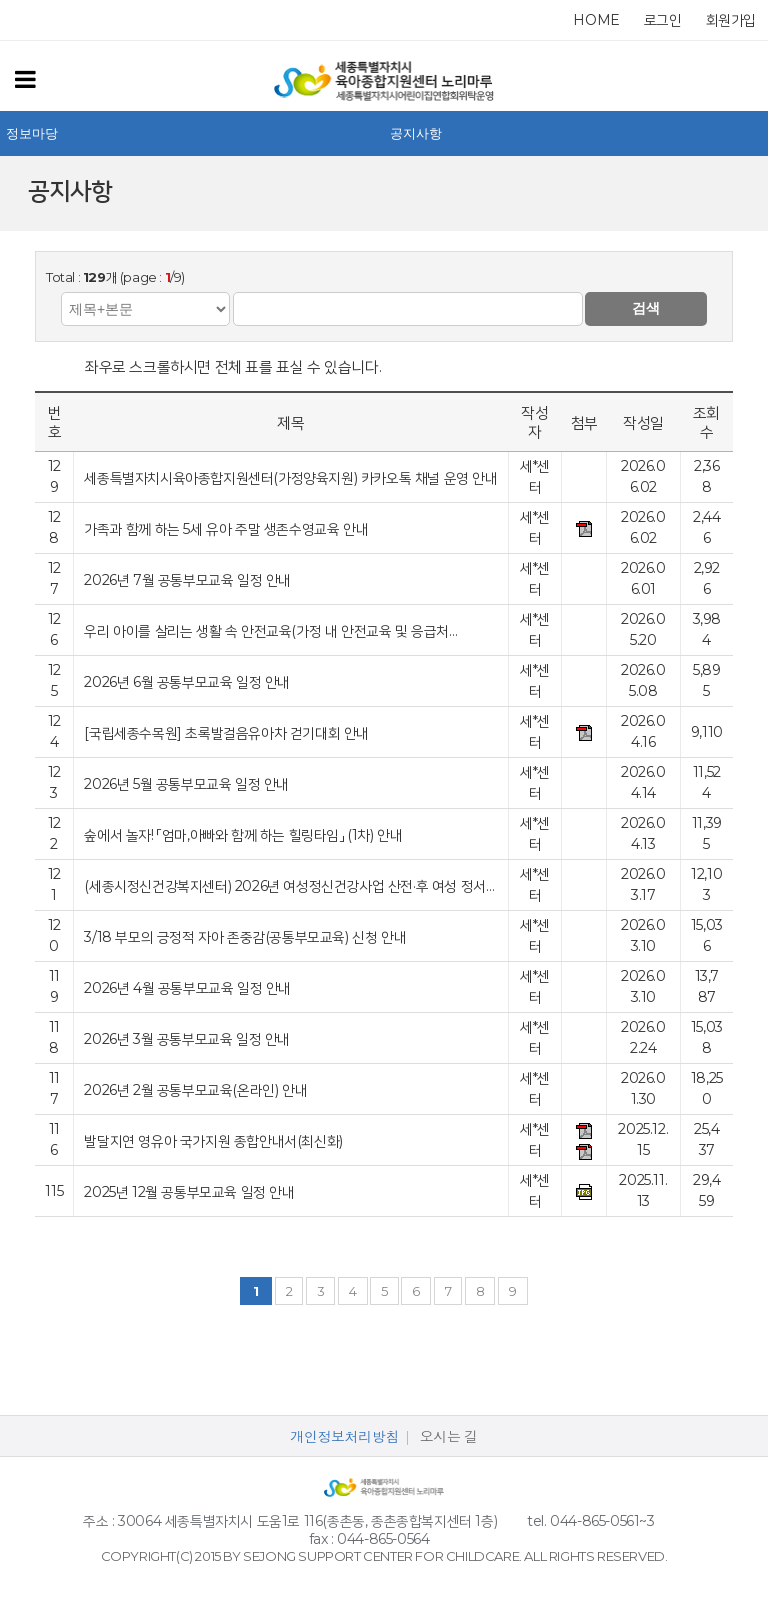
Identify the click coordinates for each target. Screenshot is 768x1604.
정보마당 (32, 133)
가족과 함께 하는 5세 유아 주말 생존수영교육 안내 (226, 528)
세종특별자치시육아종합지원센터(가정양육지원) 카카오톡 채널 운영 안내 (290, 477)
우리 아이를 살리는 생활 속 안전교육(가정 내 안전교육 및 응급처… (270, 630)
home (596, 20)
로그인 (663, 20)
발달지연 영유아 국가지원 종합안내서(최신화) (213, 1140)
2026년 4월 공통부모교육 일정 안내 (187, 987)
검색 (646, 308)
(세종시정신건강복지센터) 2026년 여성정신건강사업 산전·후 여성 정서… (289, 885)
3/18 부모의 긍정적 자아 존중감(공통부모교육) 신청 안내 (245, 936)
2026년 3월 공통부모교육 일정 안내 (187, 1038)
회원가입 (731, 20)
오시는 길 (449, 1437)
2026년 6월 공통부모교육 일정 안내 (187, 681)
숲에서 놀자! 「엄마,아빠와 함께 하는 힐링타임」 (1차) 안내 (243, 834)
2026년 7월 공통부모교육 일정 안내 (187, 579)
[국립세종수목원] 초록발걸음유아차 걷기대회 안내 (226, 732)
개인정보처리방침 (344, 1437)
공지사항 (416, 133)
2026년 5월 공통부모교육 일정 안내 (186, 783)
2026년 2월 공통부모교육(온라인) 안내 (195, 1089)
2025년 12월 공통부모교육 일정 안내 (189, 1191)
